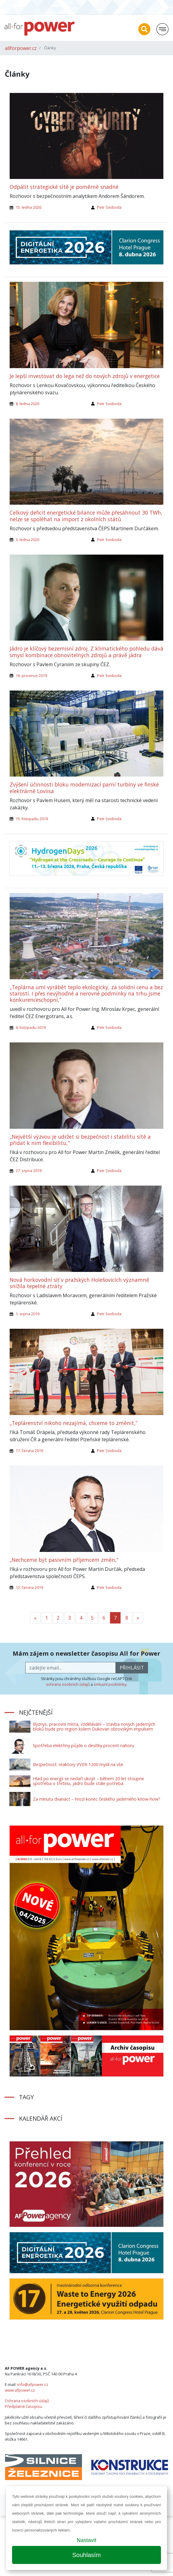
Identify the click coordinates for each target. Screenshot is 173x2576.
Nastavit (86, 2540)
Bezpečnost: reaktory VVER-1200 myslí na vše (78, 1764)
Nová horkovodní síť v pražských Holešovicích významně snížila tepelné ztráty (79, 1283)
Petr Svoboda (109, 207)
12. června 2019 (29, 1587)
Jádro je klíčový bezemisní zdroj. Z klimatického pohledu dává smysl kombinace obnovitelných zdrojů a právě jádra (86, 651)
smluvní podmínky (110, 1684)
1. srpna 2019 (27, 1313)
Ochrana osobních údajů (27, 2400)
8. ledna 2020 (27, 403)
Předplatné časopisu (23, 2406)
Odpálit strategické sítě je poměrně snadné (64, 186)
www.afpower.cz (20, 2390)
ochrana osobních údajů (68, 1684)
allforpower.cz (21, 48)
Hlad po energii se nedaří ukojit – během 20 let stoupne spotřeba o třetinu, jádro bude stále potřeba (88, 1781)
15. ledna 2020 (28, 207)
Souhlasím (86, 2555)
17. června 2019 (29, 1450)
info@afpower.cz (32, 2384)
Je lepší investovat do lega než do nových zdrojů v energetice (85, 376)
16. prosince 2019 (31, 675)
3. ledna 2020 (27, 539)
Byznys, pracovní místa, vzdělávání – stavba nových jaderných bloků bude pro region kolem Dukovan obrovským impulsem (94, 1726)
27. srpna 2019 (29, 1170)
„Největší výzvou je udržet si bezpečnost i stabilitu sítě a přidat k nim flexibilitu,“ (80, 1139)
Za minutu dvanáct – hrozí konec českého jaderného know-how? (96, 1799)
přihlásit (132, 1667)
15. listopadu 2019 (32, 818)
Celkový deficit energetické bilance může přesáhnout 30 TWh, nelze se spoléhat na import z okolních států (86, 515)
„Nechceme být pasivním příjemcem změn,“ (64, 1559)
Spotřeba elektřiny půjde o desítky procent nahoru (83, 1745)
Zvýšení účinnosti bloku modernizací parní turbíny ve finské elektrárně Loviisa (84, 787)
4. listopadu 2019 (31, 1027)
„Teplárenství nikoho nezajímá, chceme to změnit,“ (73, 1422)
